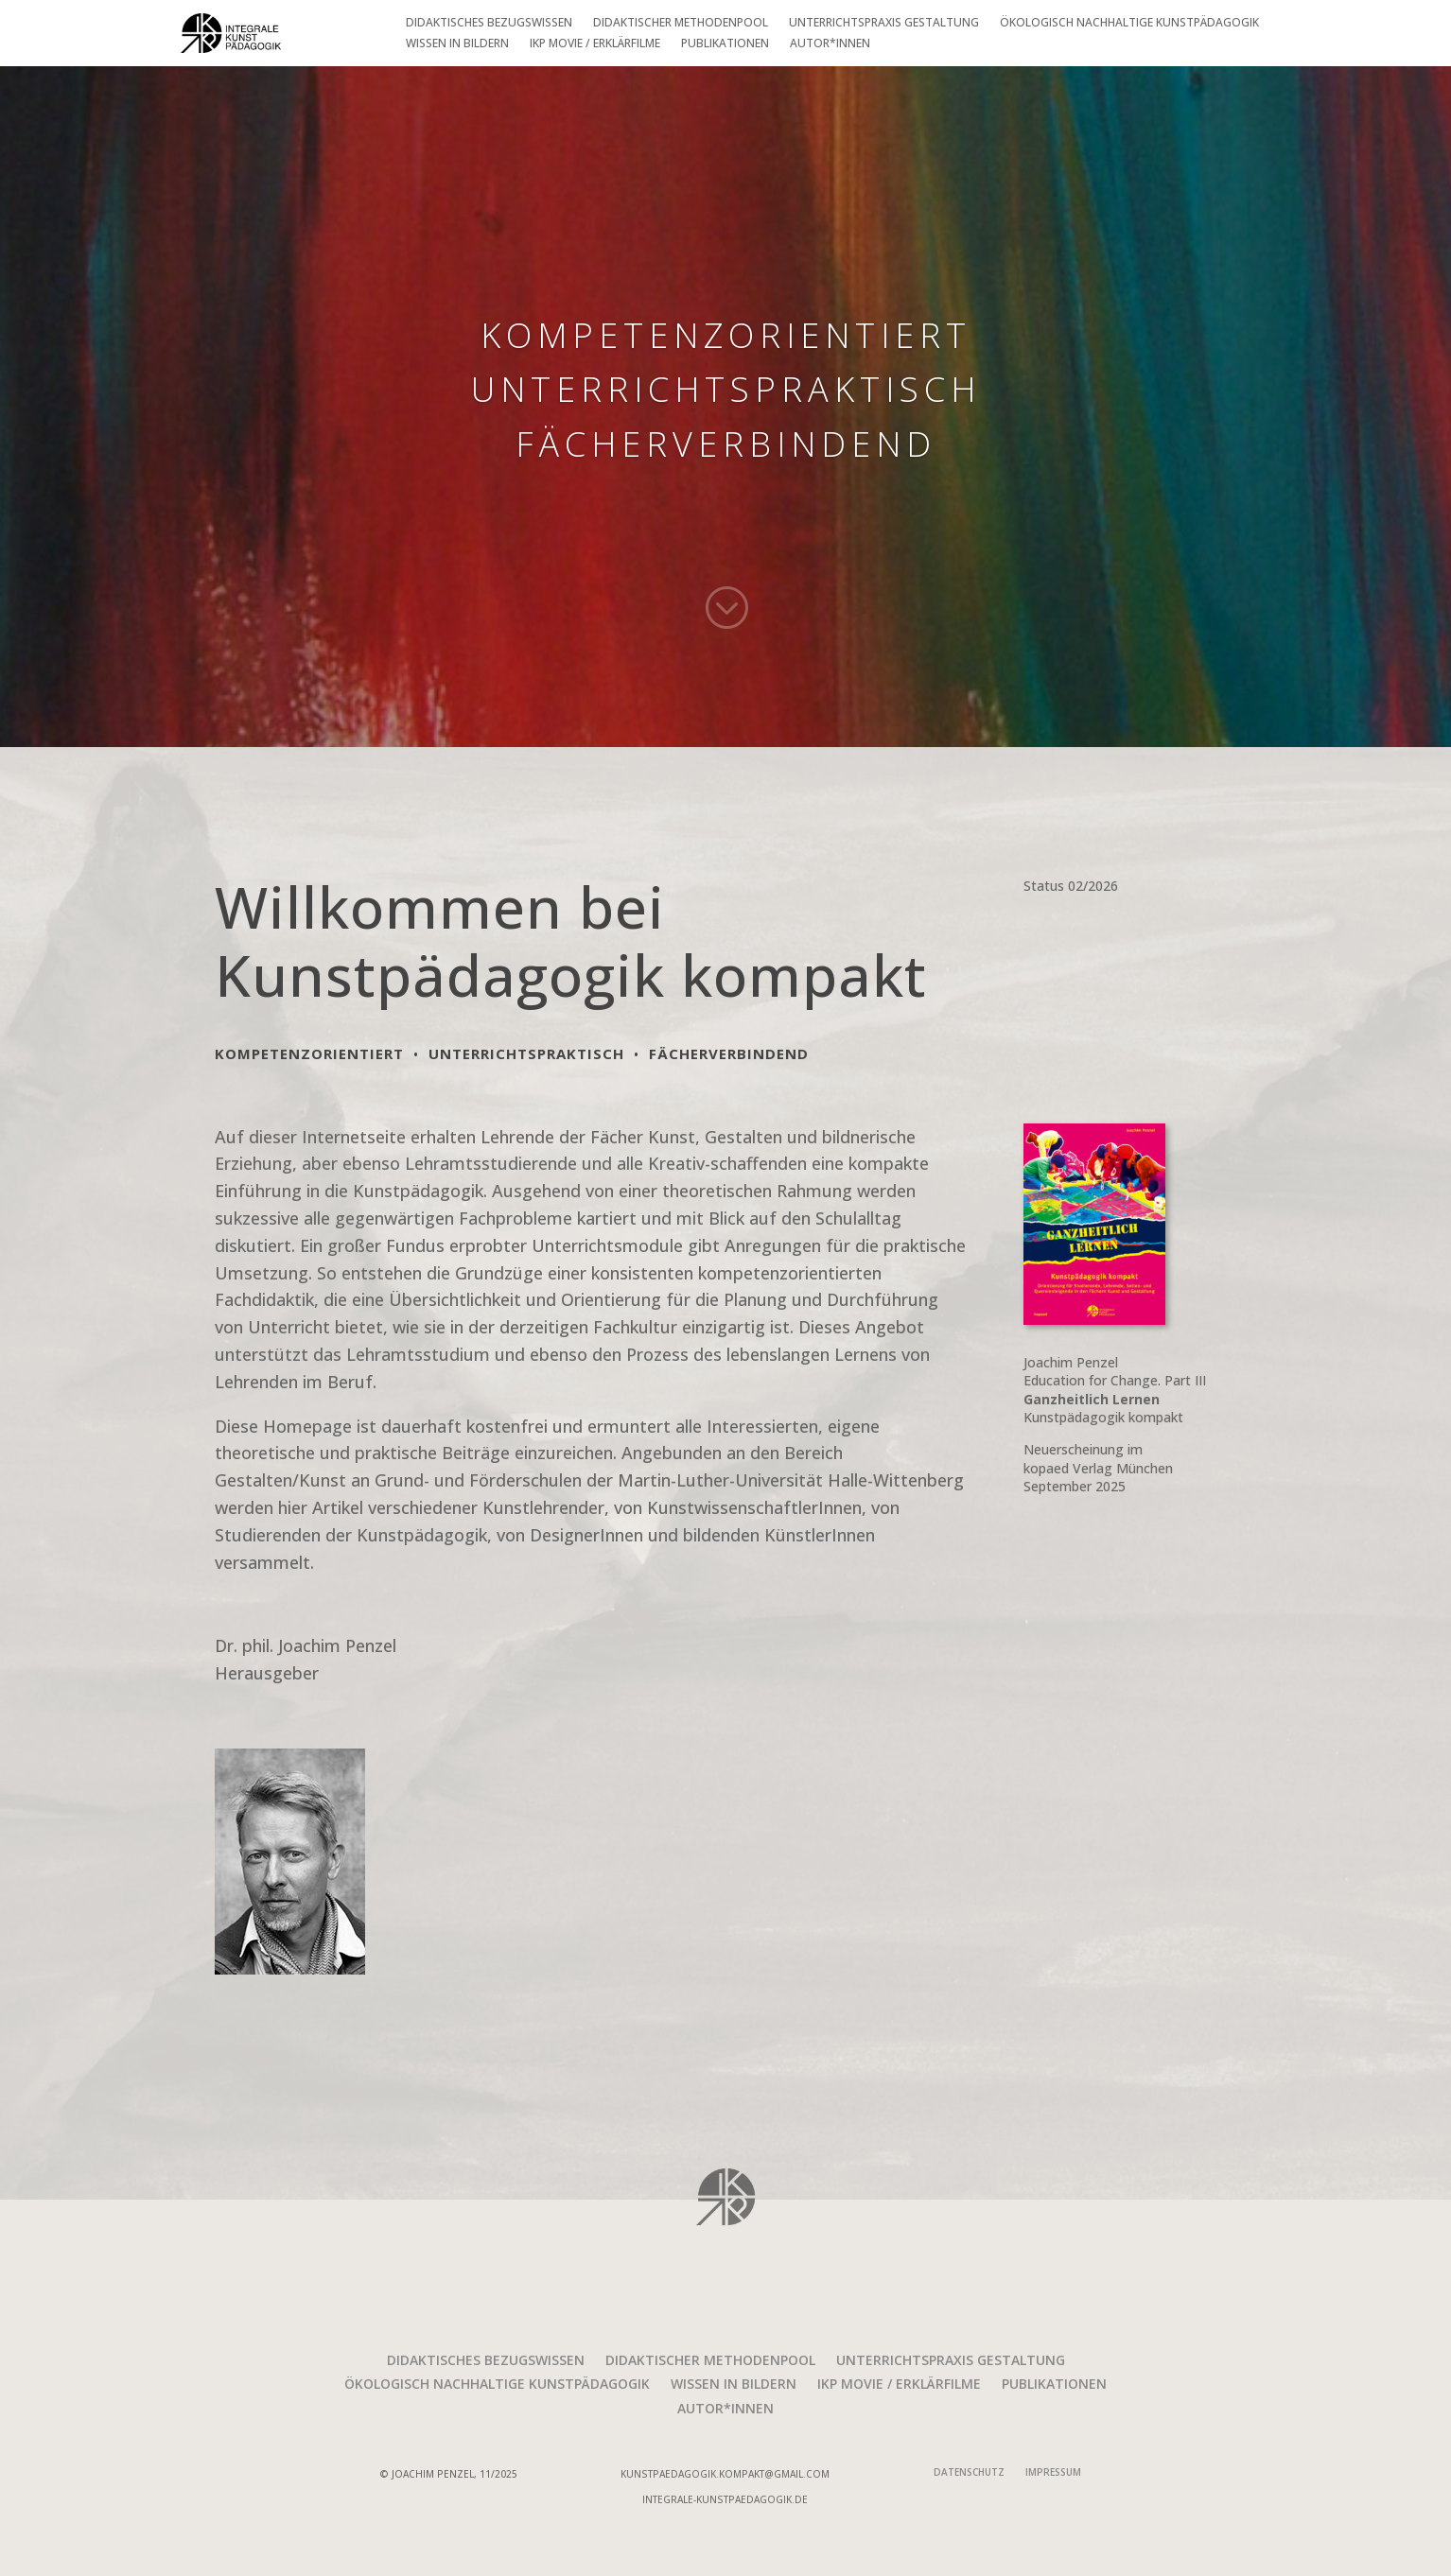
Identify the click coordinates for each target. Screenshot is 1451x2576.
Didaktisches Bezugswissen (489, 25)
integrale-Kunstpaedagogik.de (725, 2499)
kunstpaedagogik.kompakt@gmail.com (725, 2473)
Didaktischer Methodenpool (680, 25)
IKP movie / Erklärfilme (595, 46)
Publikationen (725, 46)
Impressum (1053, 2474)
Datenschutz (969, 2474)
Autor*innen (830, 46)
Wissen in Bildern (457, 46)
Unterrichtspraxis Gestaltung (884, 25)
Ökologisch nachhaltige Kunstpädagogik (1129, 25)
